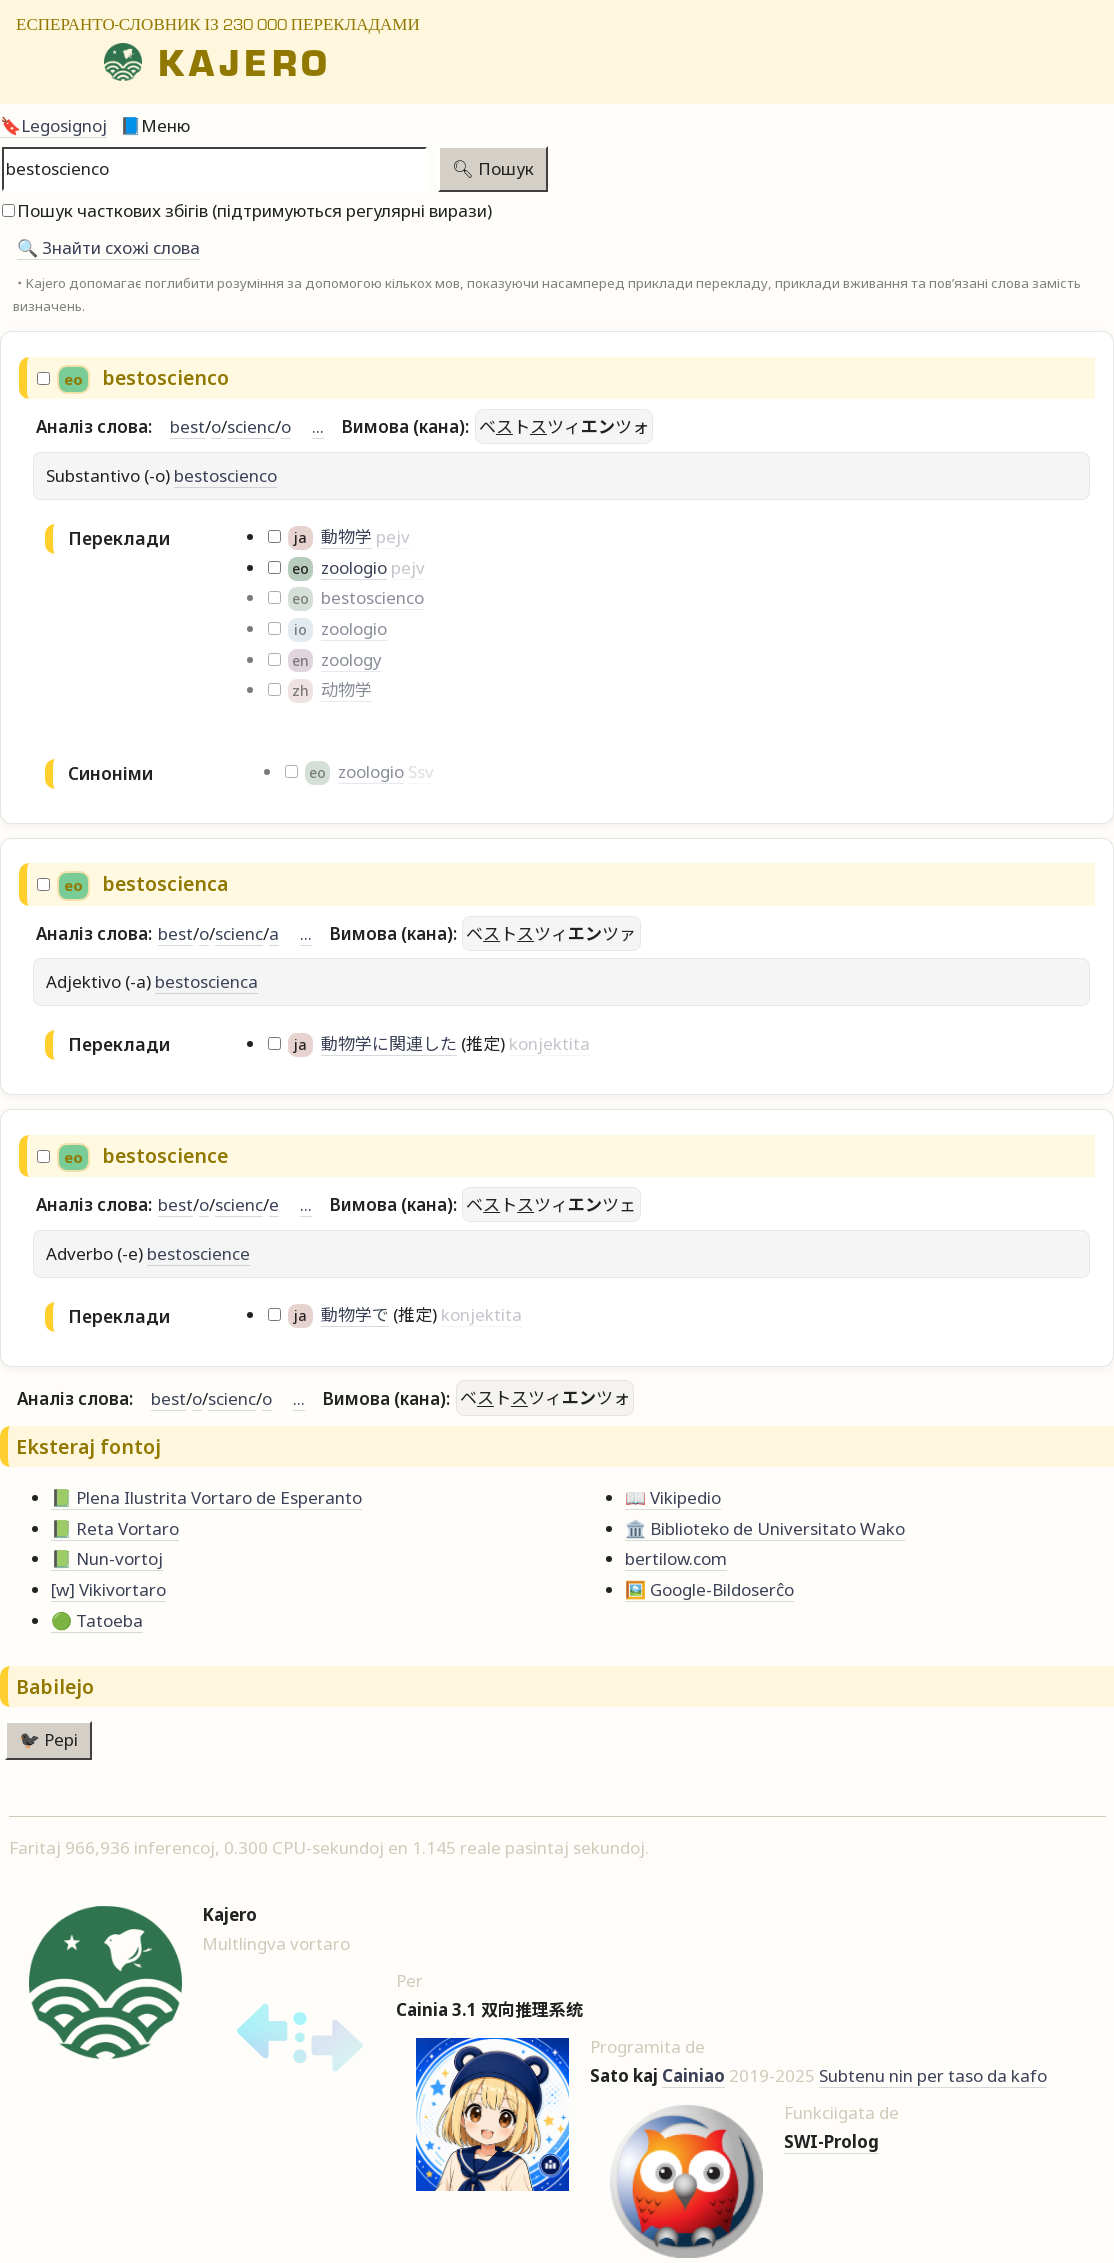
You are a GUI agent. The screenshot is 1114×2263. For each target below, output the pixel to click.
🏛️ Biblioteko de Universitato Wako (765, 1528)
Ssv (421, 771)
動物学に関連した (389, 1043)
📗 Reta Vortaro (115, 1528)
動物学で (355, 1314)
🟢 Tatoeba (97, 1620)
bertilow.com (676, 1558)
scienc (251, 426)
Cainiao (693, 2075)
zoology (351, 659)
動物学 (346, 536)
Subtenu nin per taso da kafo (933, 2075)
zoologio (354, 567)
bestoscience (198, 1253)
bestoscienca (206, 981)
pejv (393, 536)
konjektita (549, 1043)
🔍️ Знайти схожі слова (108, 247)
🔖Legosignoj (53, 125)
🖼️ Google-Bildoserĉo (709, 1589)
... (318, 426)
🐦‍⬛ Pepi (48, 1739)
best (187, 426)
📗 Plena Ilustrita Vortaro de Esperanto (206, 1497)
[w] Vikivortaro (108, 1589)
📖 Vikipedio (673, 1497)
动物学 (346, 689)
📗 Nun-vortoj (107, 1558)
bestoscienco (225, 475)
